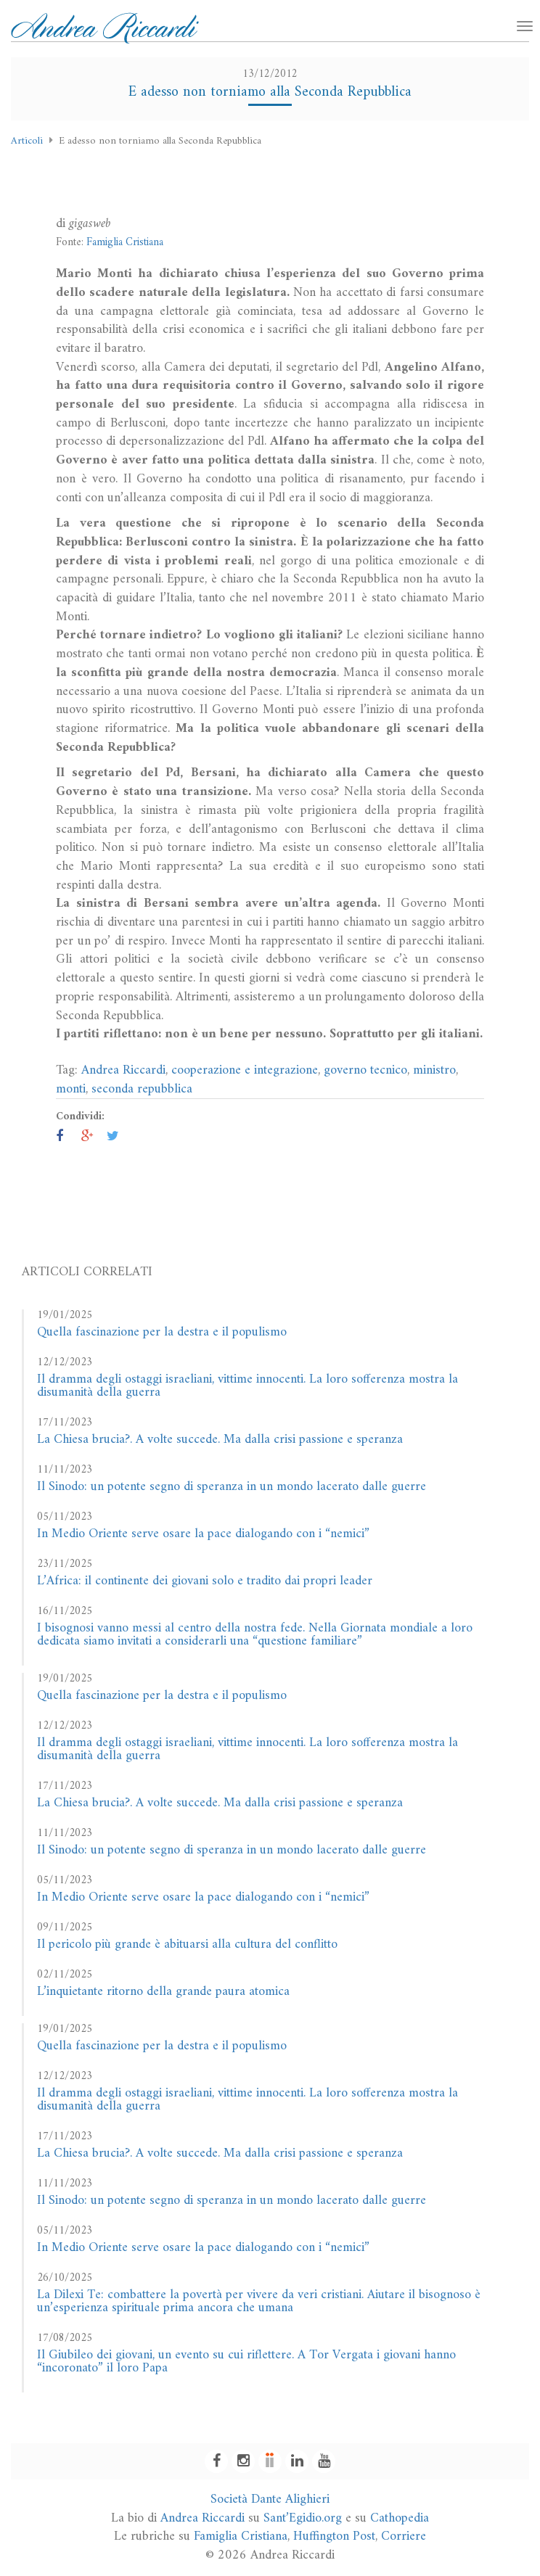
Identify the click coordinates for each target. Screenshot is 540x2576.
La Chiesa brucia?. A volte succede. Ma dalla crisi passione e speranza (220, 1439)
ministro (434, 1070)
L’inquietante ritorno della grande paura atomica (163, 1991)
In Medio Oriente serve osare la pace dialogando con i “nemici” (203, 1534)
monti (71, 1089)
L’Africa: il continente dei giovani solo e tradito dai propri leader (204, 1581)
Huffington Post (334, 2536)
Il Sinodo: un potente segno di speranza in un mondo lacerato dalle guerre (231, 1487)
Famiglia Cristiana (124, 242)
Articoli (27, 141)
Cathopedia (399, 2518)
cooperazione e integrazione (244, 1070)
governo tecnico (365, 1070)
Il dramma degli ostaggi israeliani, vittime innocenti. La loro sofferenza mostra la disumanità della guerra (247, 1386)
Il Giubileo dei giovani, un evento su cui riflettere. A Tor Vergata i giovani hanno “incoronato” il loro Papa (246, 2361)
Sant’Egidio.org (302, 2518)
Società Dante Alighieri (270, 2499)
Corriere (403, 2536)
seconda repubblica (141, 1089)
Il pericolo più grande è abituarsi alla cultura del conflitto (187, 1944)
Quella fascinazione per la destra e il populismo (162, 1332)
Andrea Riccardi (123, 1070)
